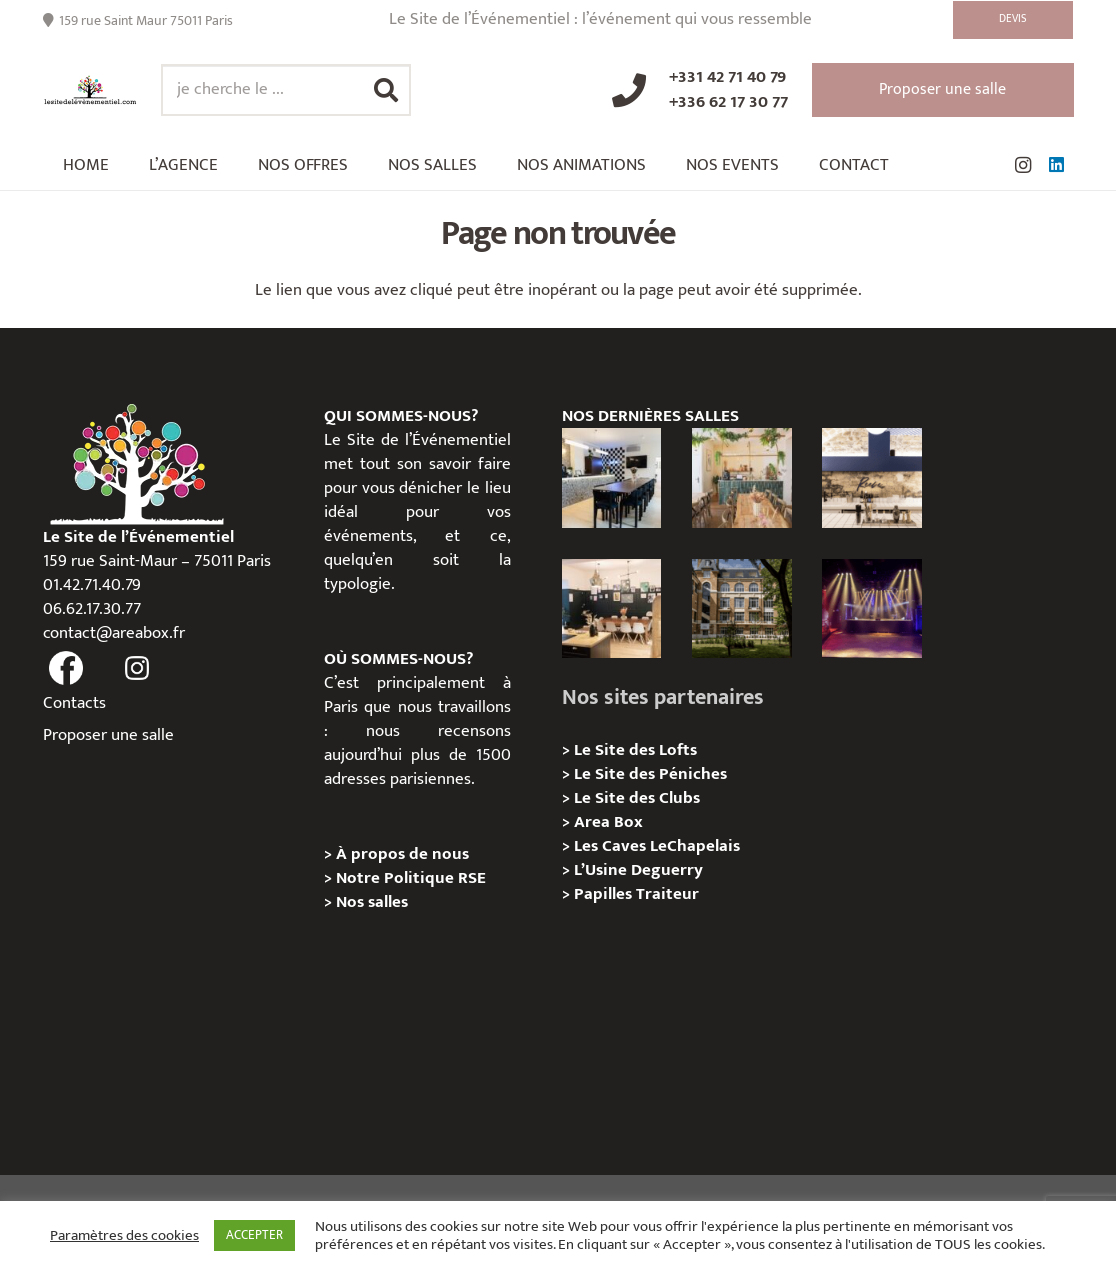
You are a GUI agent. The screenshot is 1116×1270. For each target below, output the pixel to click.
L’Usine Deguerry (638, 870)
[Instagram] (1023, 165)
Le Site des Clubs (637, 798)
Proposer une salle (108, 735)
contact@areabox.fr (114, 633)
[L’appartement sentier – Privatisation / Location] (742, 478)
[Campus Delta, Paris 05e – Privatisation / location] (742, 609)
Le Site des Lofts (635, 750)
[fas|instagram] (137, 668)
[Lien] (90, 90)
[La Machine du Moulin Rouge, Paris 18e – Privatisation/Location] (872, 609)
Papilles (605, 894)
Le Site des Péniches (650, 774)
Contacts (74, 703)
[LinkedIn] (1057, 165)
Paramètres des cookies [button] (124, 1236)
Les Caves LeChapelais (657, 846)
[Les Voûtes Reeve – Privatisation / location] (872, 478)
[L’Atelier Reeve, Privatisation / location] (612, 609)
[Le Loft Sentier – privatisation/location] (612, 478)
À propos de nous (402, 854)
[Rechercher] (386, 90)
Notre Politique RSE (411, 878)
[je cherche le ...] (286, 90)
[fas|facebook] (67, 668)
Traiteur (667, 894)
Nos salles (372, 902)
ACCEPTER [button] (254, 1235)
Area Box (608, 822)
